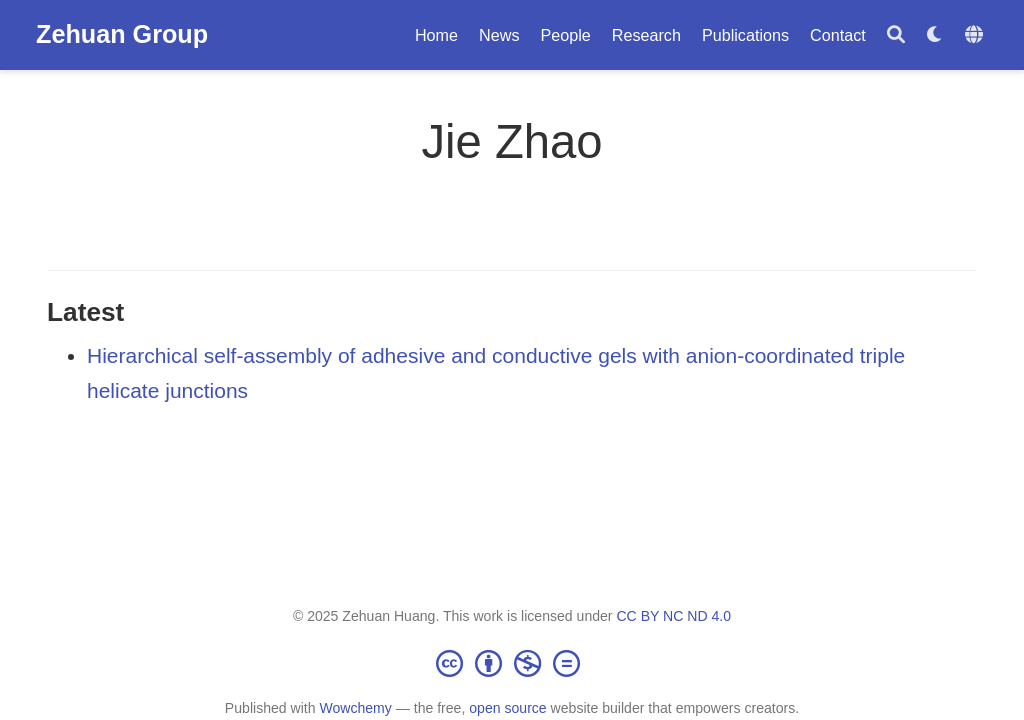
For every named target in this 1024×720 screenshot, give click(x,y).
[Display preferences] (935, 35)
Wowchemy (355, 708)
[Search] (896, 35)
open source (507, 708)
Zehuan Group (122, 34)
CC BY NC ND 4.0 (673, 616)
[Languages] (976, 35)
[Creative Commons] (512, 663)
